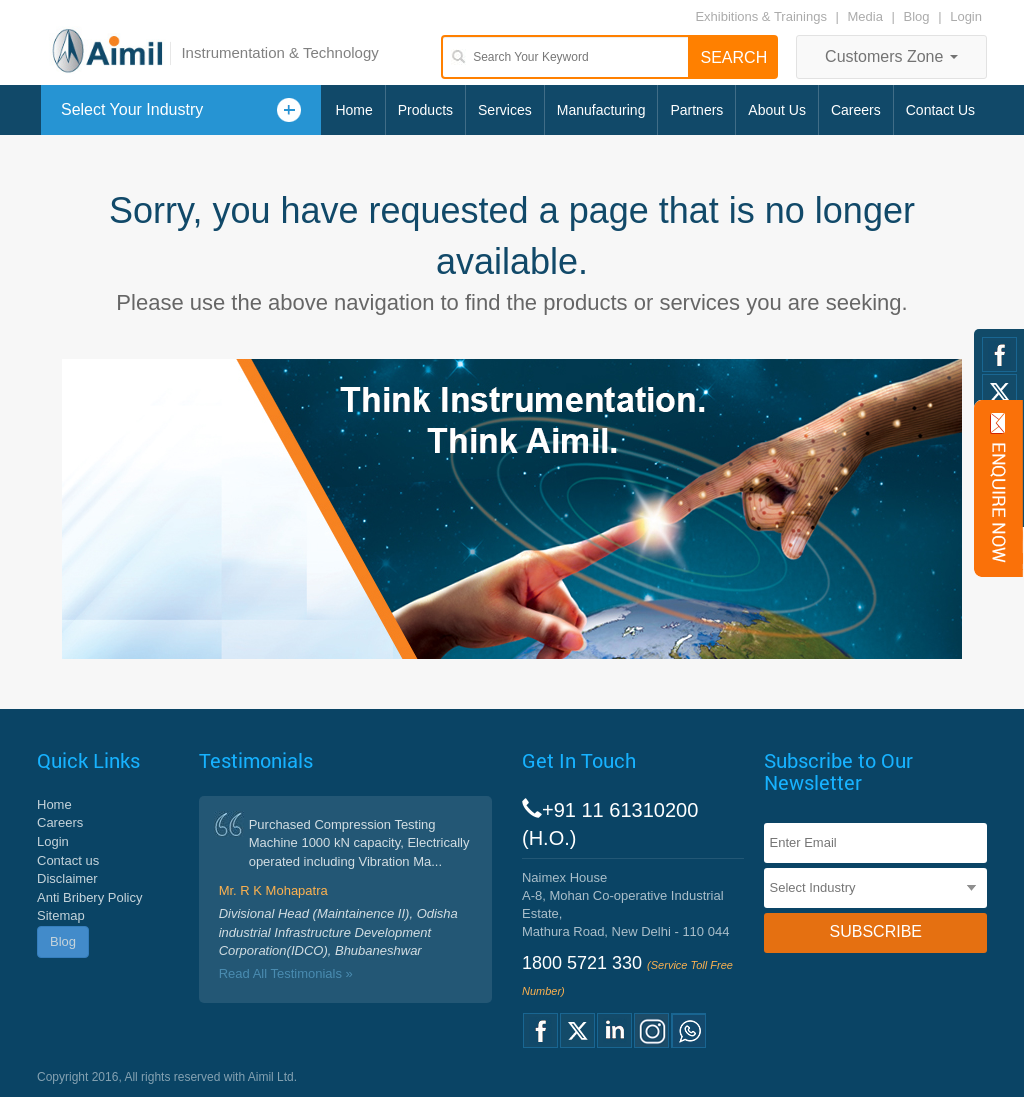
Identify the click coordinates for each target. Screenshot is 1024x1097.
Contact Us (940, 110)
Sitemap (61, 915)
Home (353, 110)
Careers (856, 110)
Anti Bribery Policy (89, 897)
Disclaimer (67, 878)
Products (425, 110)
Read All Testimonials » (286, 973)
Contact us (68, 860)
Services (505, 110)
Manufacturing (601, 110)
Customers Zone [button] (891, 56)
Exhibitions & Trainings (761, 16)
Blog (917, 16)
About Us (777, 110)
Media (867, 16)
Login (966, 16)
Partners (696, 110)
